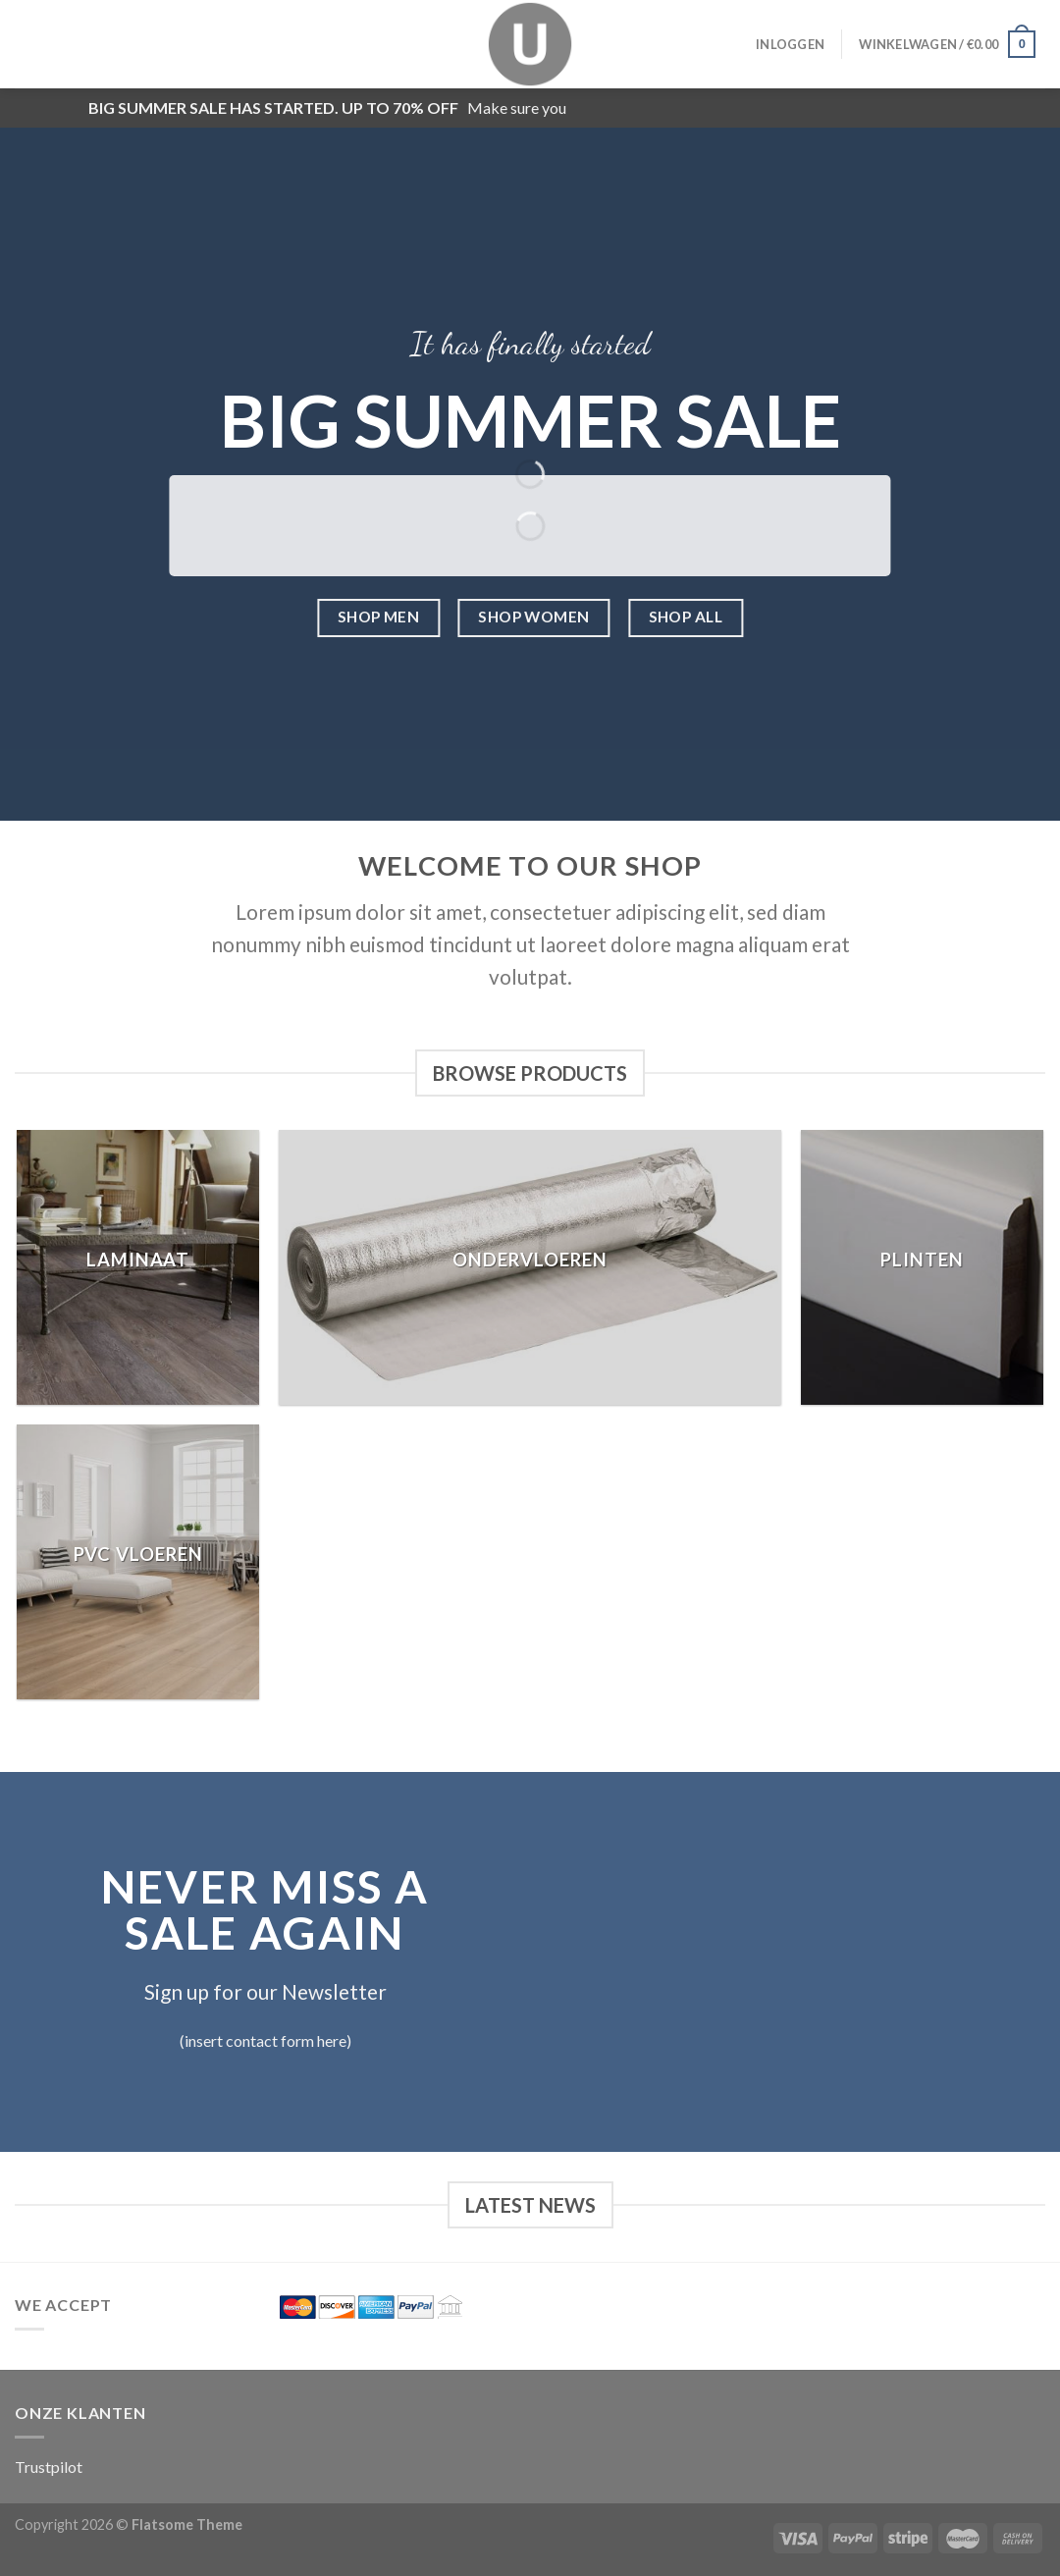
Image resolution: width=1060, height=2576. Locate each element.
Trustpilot (48, 2466)
